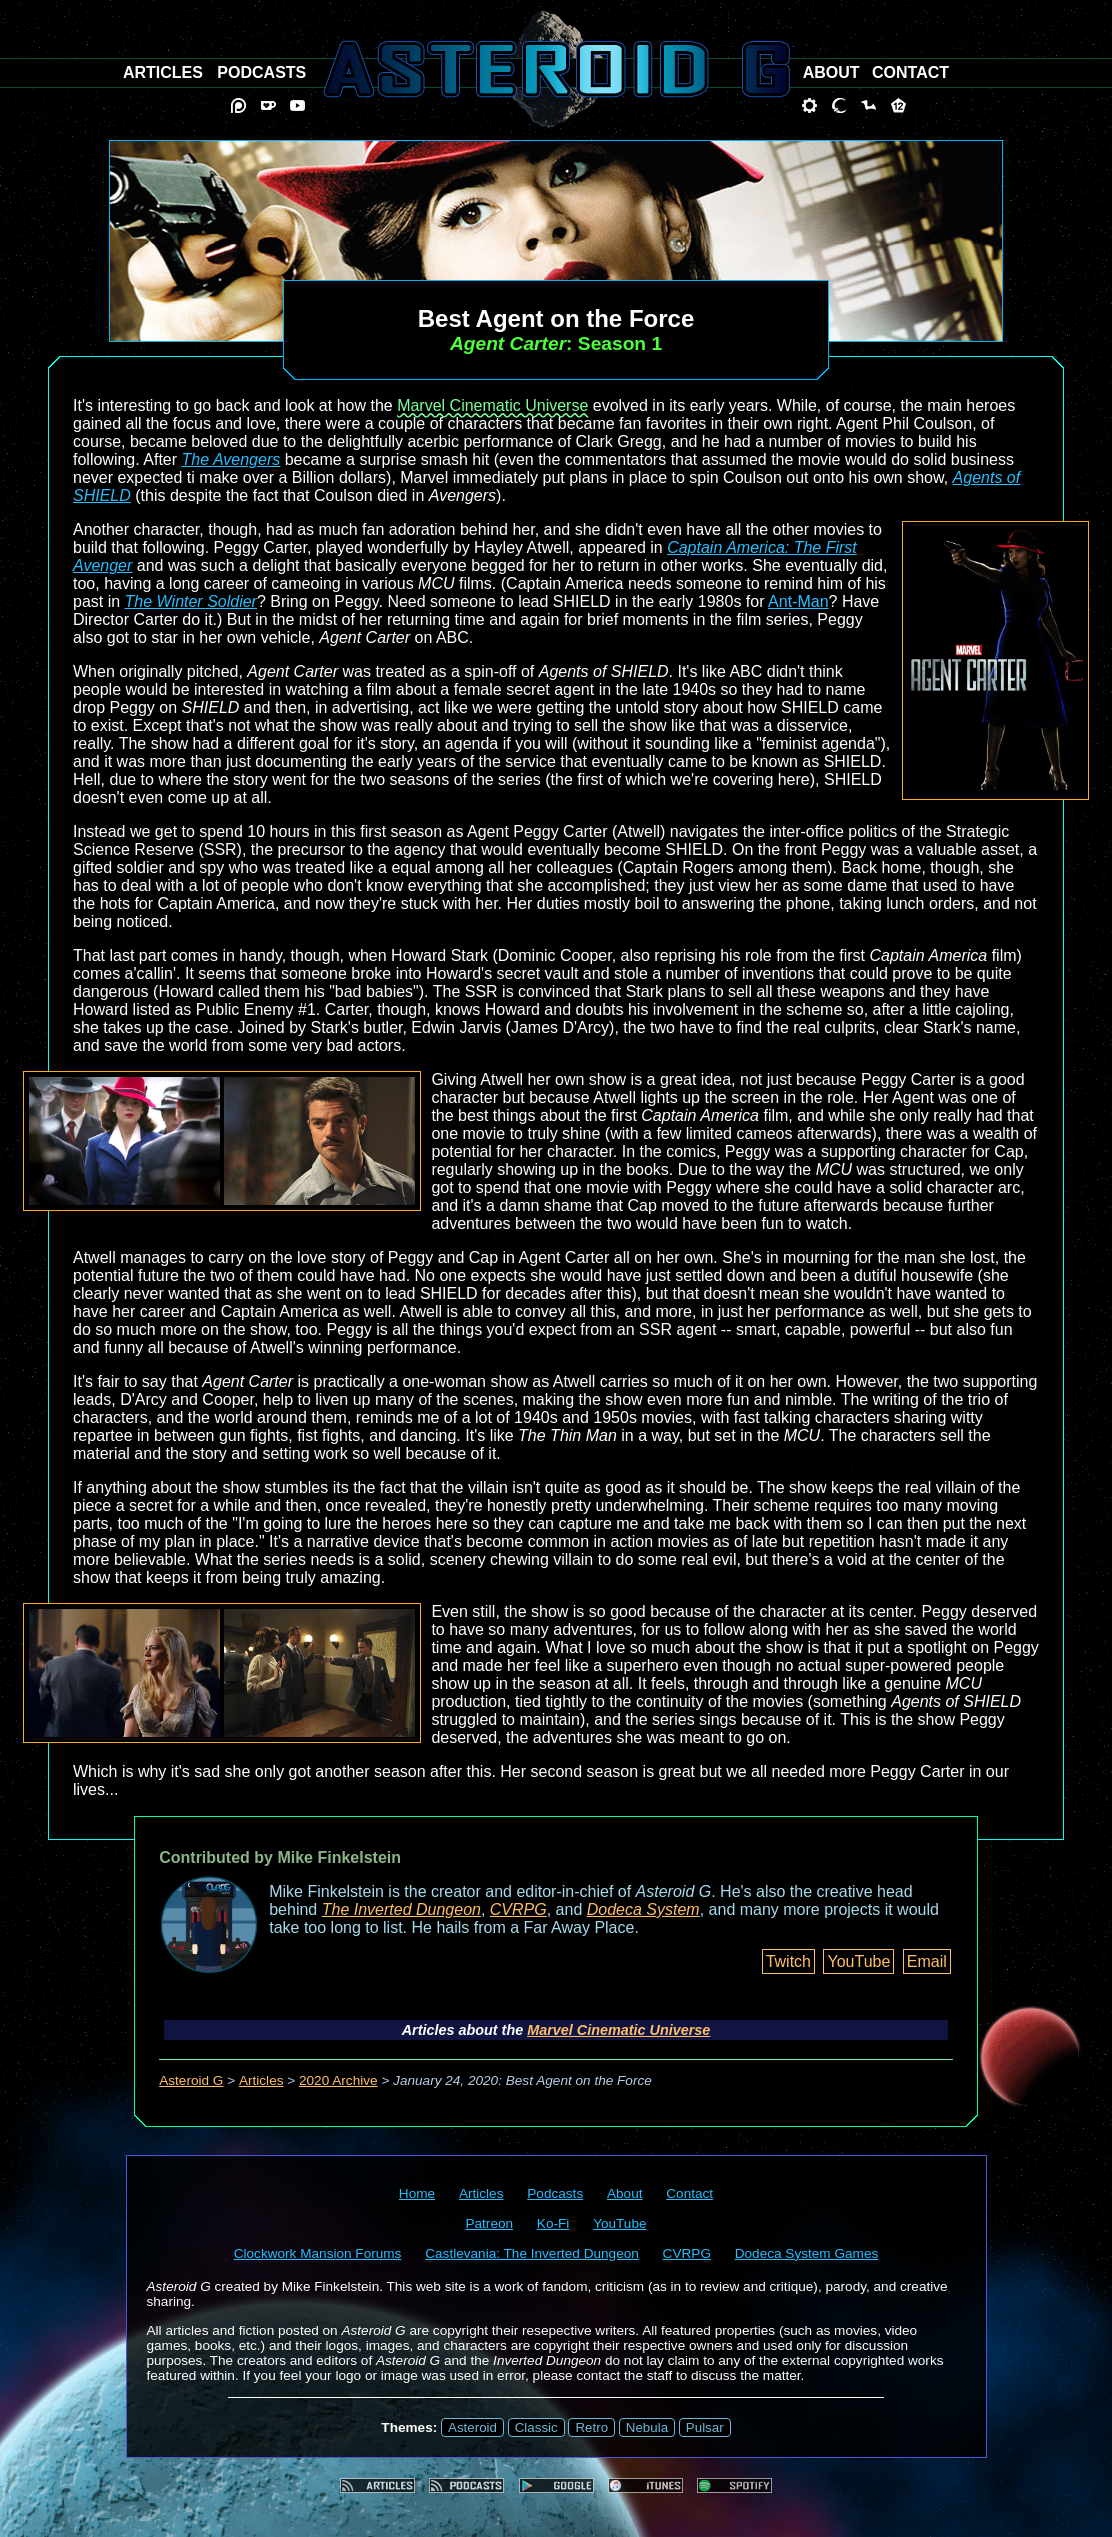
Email (927, 1961)
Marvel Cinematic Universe (492, 405)
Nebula (647, 2427)
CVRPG (518, 1909)
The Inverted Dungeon (401, 1909)
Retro (591, 2427)
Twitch (788, 1961)
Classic (536, 2427)
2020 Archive (338, 2080)
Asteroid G (191, 2080)
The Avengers (231, 459)
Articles (261, 2080)
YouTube (858, 1961)
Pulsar (705, 2427)
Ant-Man (798, 601)
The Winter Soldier (191, 601)
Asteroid (472, 2427)
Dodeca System (643, 1909)
